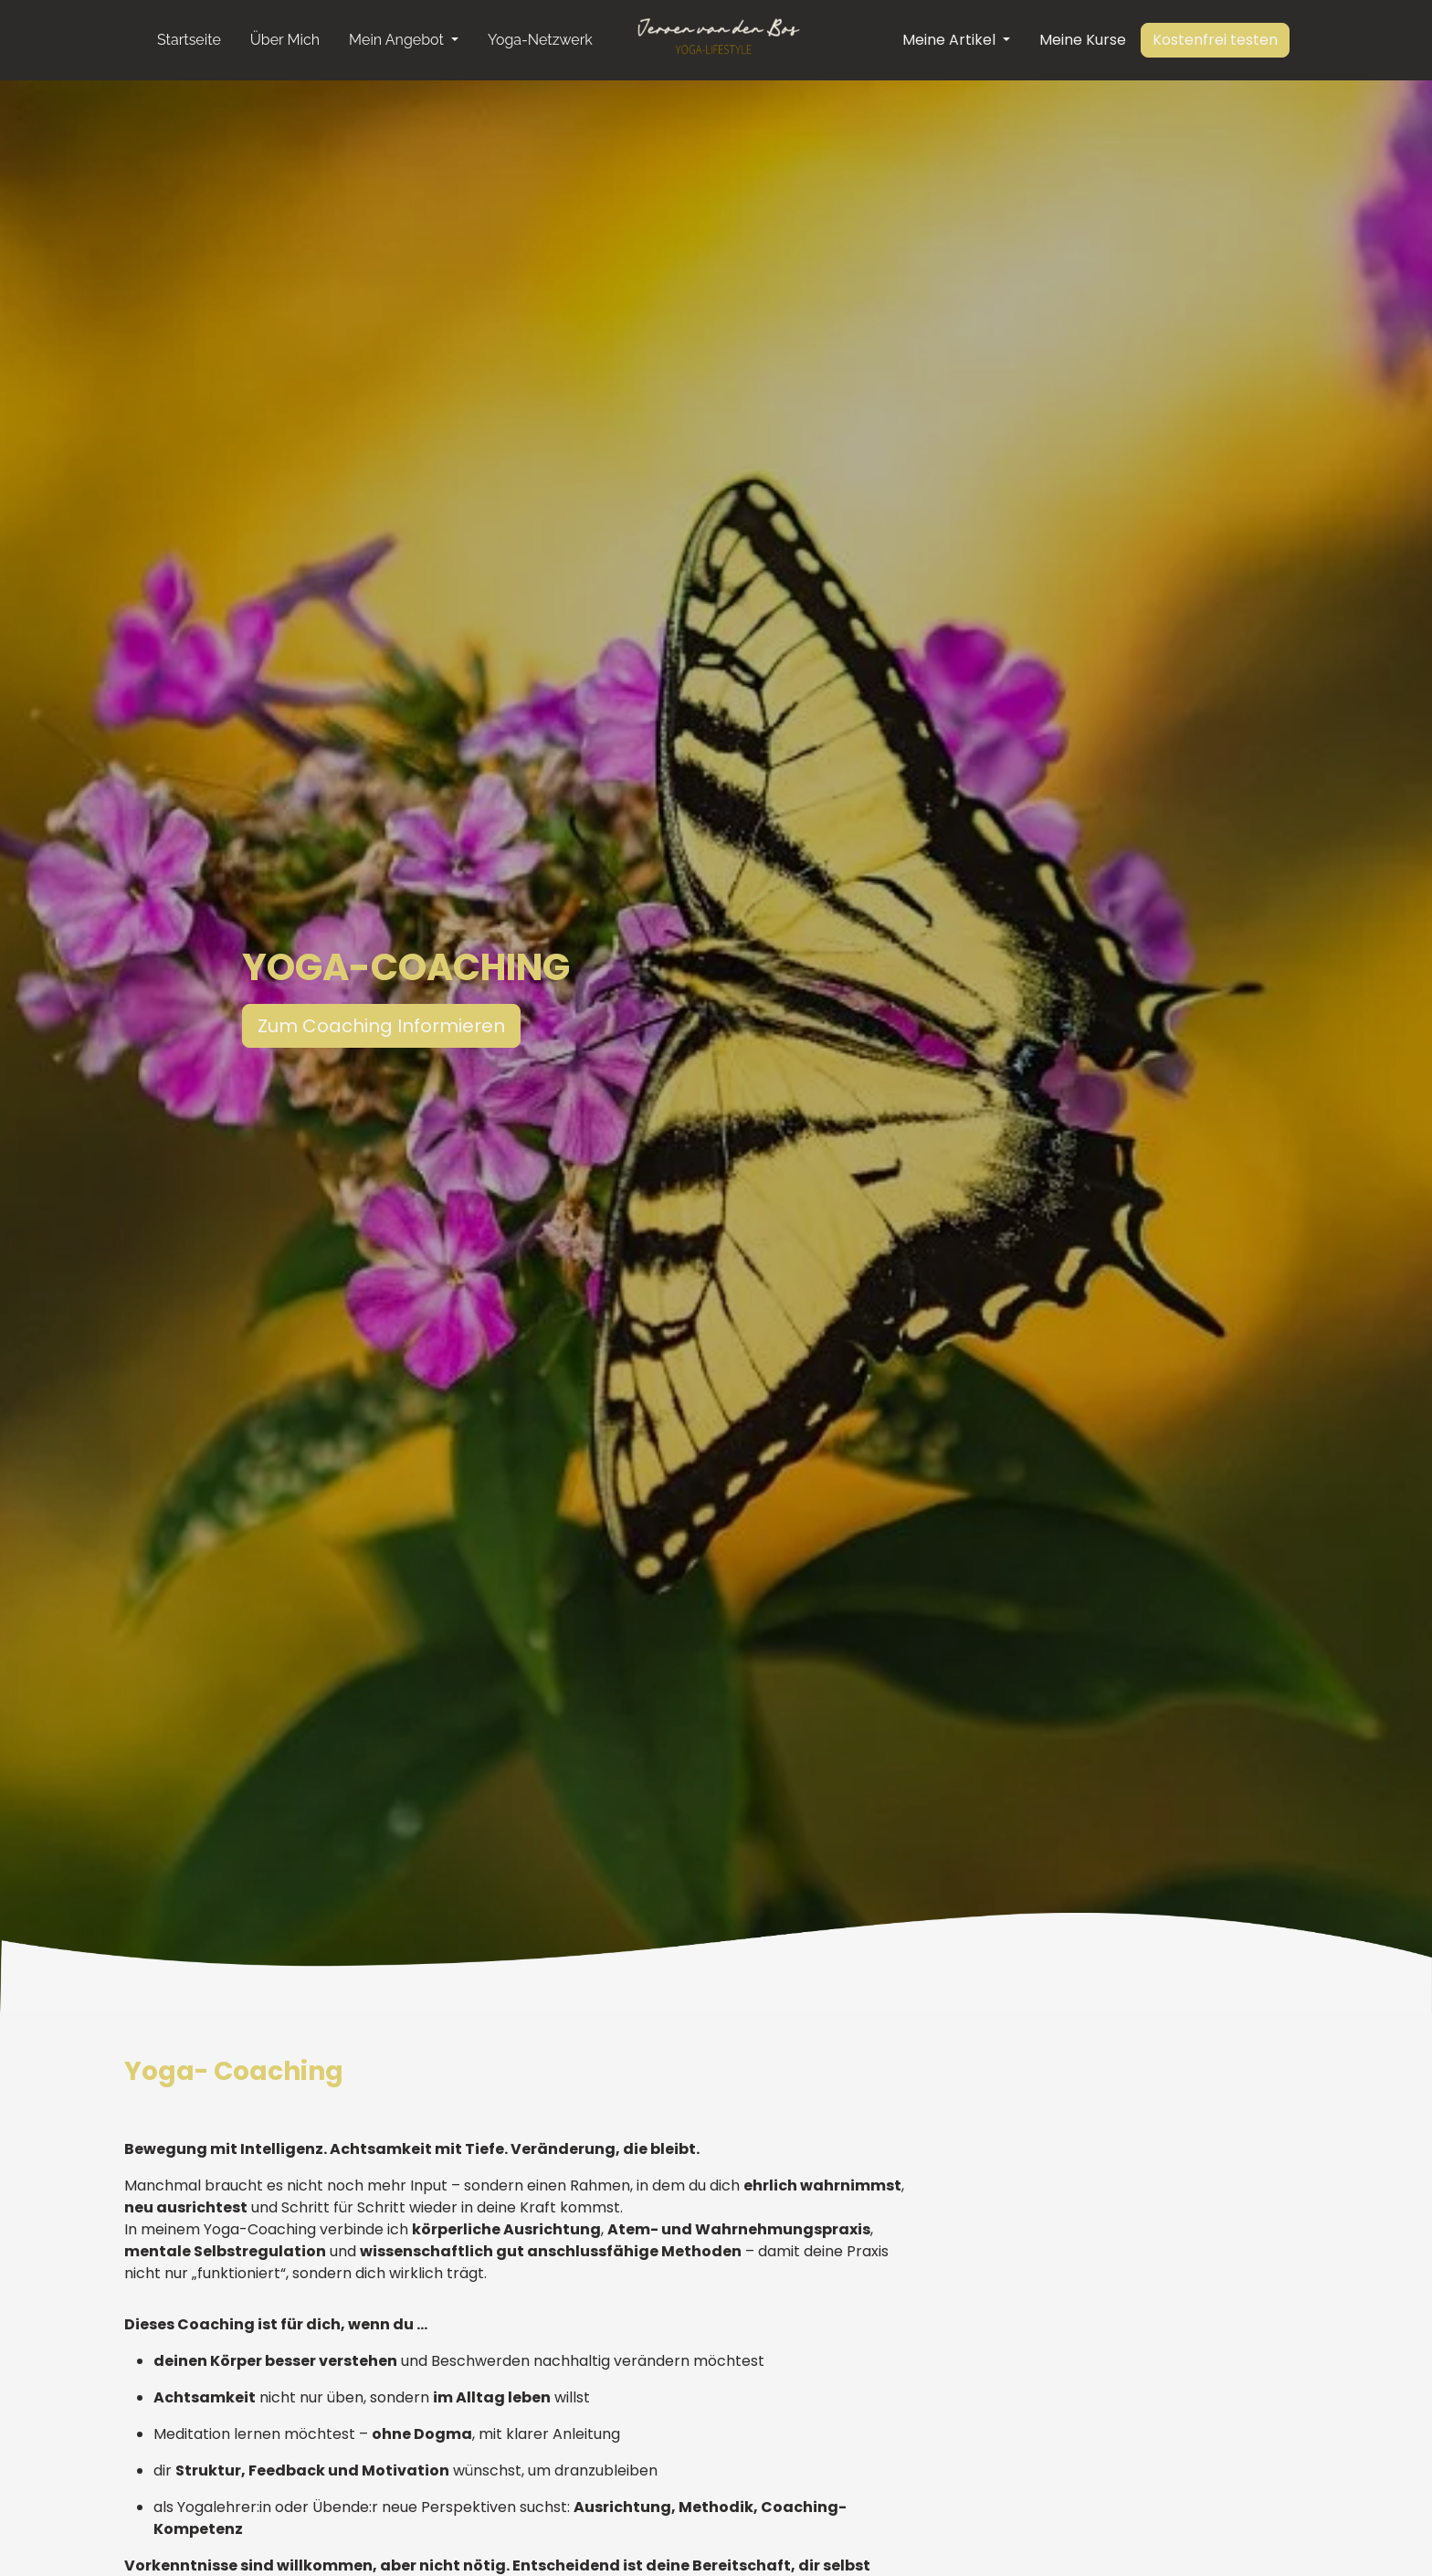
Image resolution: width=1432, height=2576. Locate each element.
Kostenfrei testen (1215, 39)
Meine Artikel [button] (950, 39)
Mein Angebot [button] (398, 39)
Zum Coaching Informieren (364, 1026)
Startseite (189, 39)
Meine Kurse (1082, 39)
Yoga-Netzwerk (540, 39)
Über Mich (285, 39)
